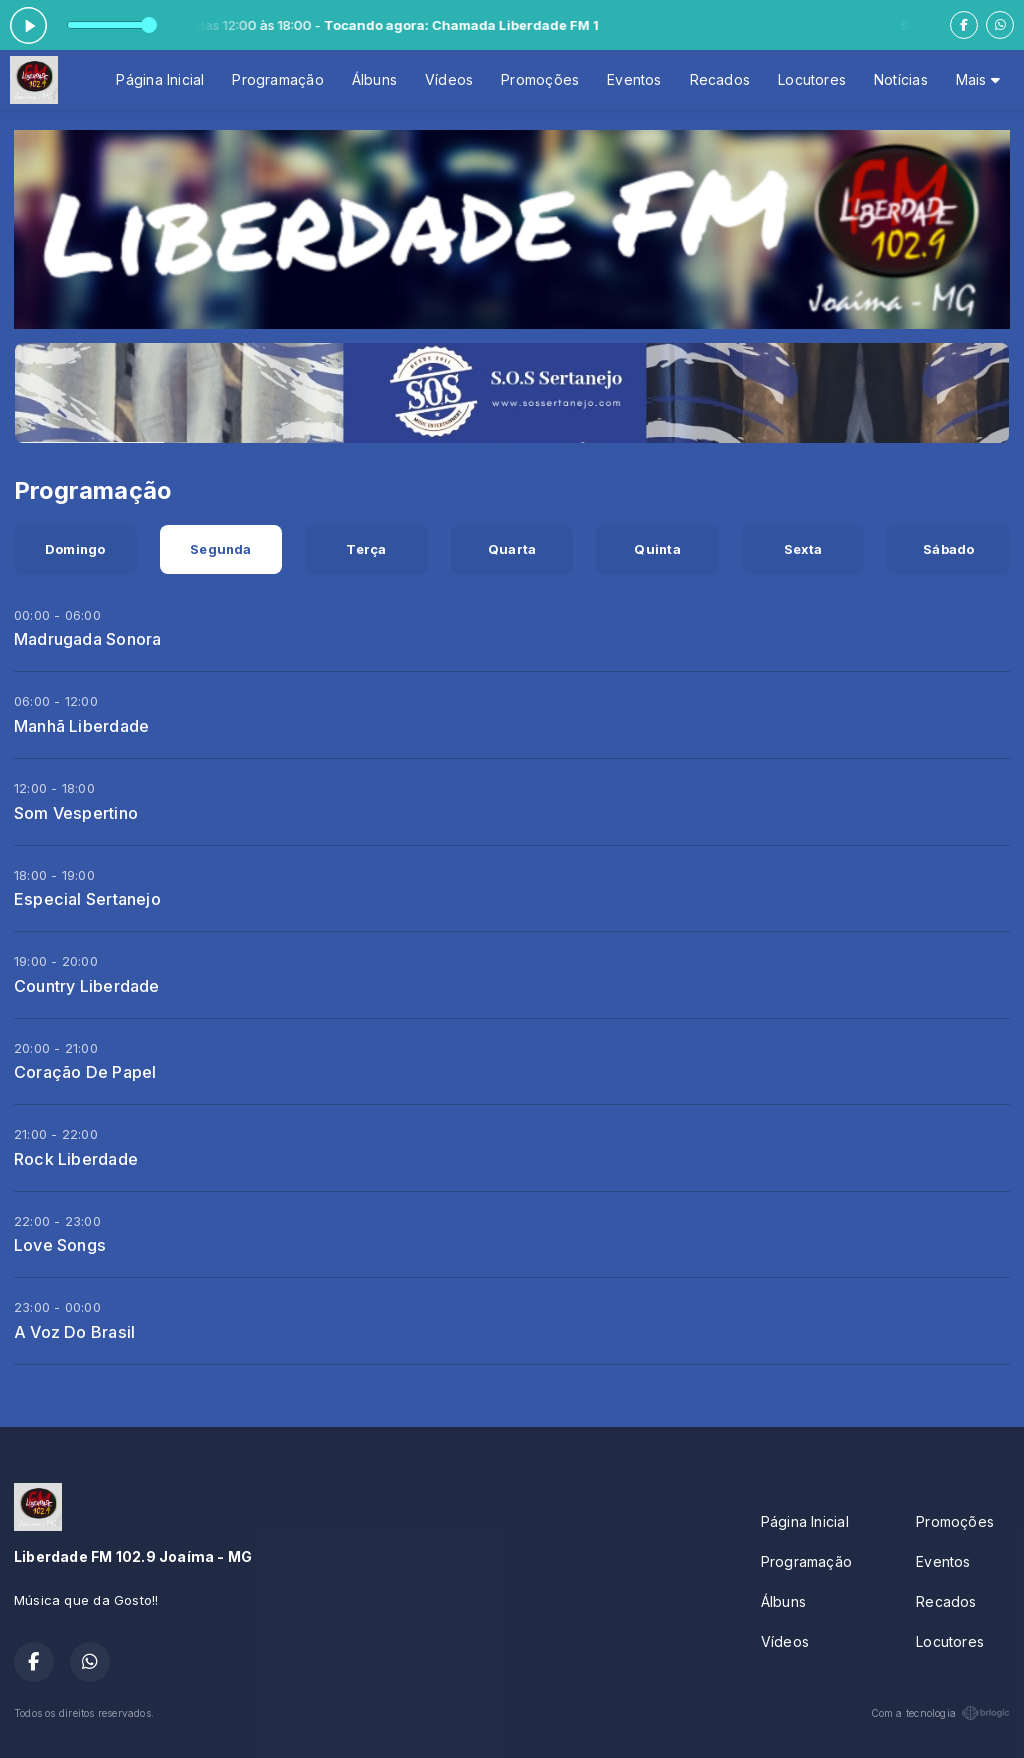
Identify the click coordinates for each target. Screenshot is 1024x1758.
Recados (720, 79)
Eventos (634, 79)
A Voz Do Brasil (74, 1332)
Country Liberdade (87, 986)
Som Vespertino (76, 813)
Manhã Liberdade (81, 726)
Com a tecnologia (940, 1713)
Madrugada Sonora (87, 639)
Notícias (901, 79)
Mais (978, 79)
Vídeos (449, 79)
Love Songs (60, 1245)
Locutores (812, 79)
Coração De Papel (85, 1072)
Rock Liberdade (76, 1159)
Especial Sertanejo (87, 899)
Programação (277, 79)
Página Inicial (160, 79)
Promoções (540, 79)
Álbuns (374, 79)
